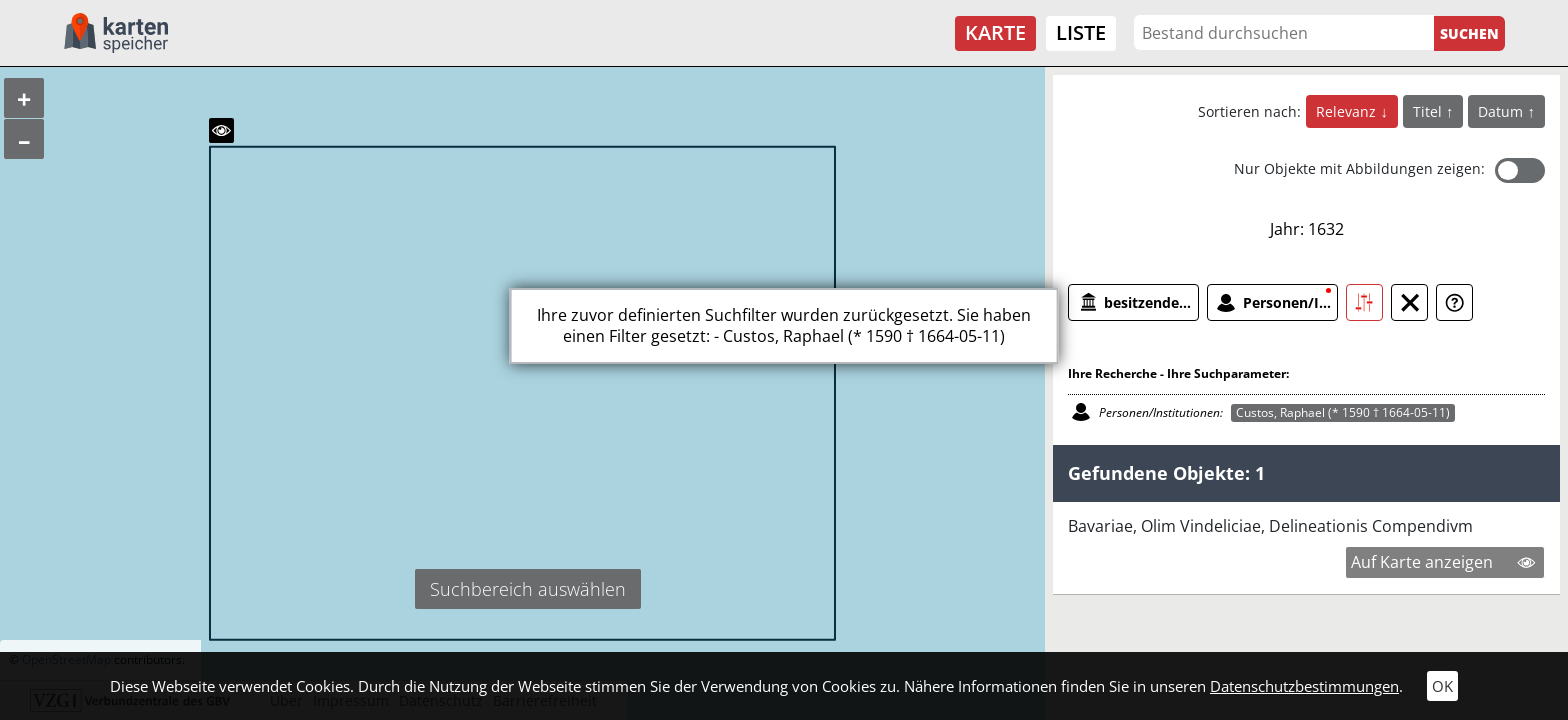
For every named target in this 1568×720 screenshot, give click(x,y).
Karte (995, 32)
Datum (1502, 111)
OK (1442, 686)
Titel (1429, 111)
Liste (1081, 32)
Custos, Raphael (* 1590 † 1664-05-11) (1343, 412)
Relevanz (1348, 111)
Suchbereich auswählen (528, 589)
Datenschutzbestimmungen (1304, 686)
